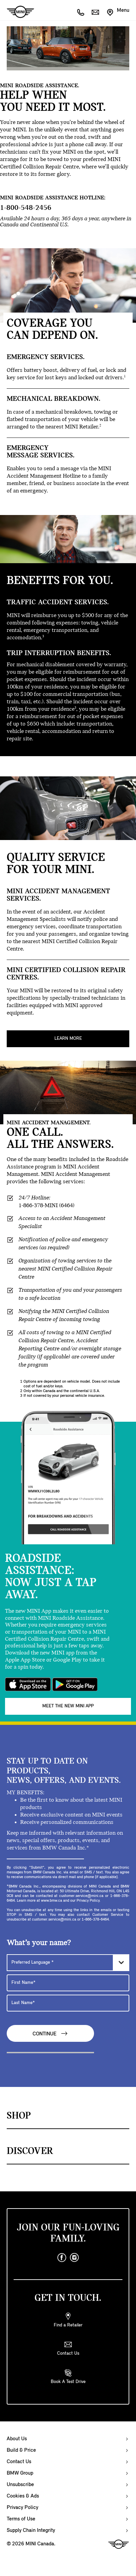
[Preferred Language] (68, 1962)
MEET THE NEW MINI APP (68, 1706)
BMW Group (20, 2473)
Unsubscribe (20, 2484)
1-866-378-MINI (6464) (46, 1205)
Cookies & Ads (23, 2496)
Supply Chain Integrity (31, 2530)
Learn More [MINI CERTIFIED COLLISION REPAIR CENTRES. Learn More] (68, 1038)
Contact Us (19, 2462)
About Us (17, 2439)
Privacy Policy (22, 2507)
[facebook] (61, 2257)
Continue (50, 2033)
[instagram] (74, 2257)
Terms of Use (21, 2519)
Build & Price (21, 2450)
